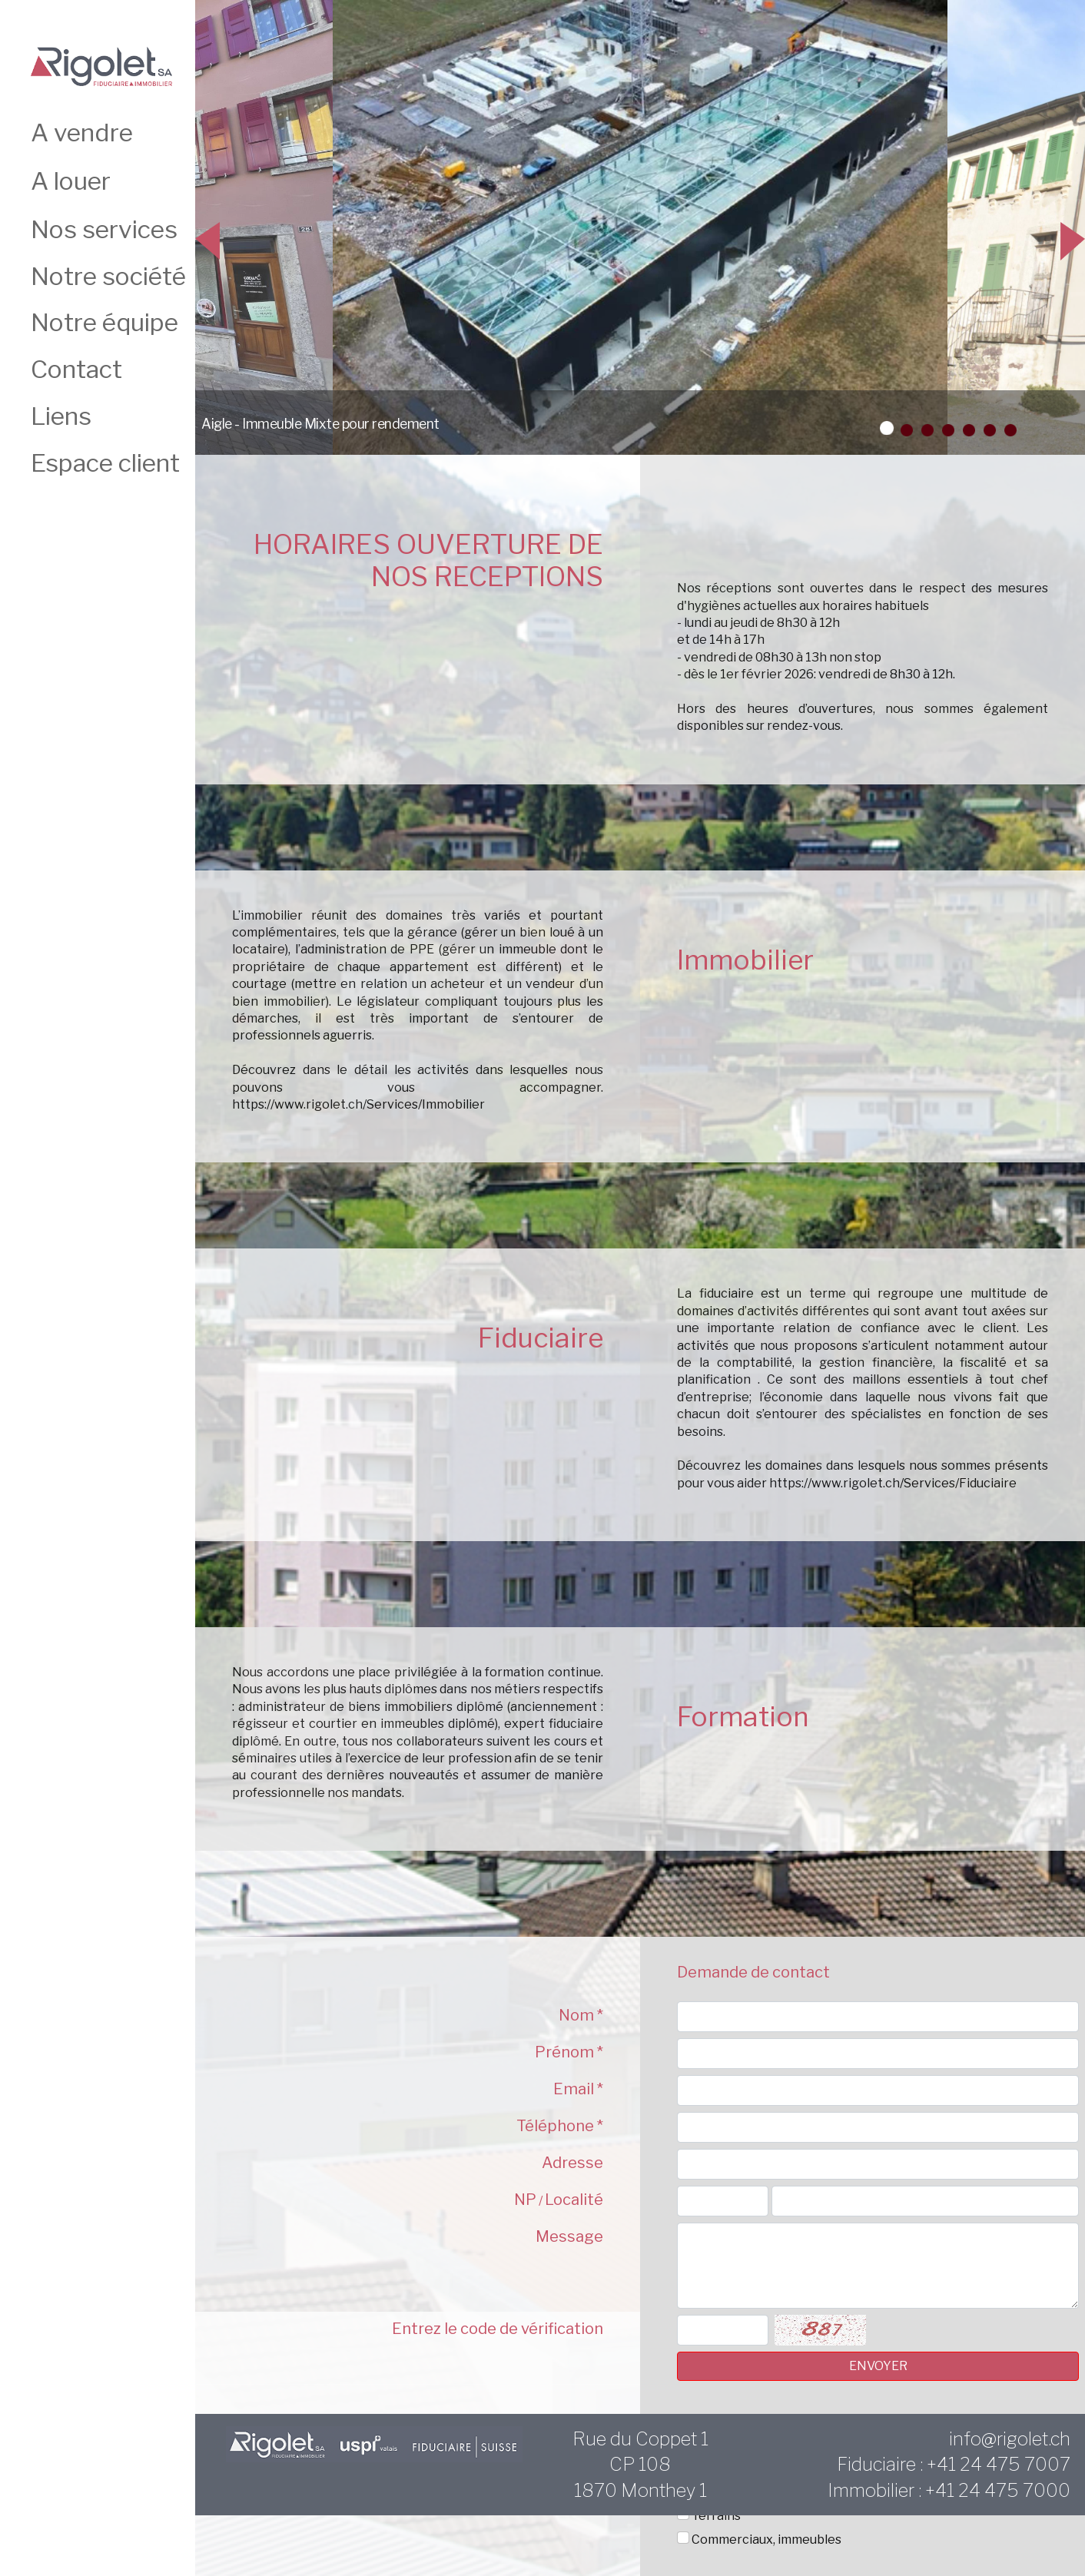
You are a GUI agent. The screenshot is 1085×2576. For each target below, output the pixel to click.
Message (569, 2236)
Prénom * (569, 2052)
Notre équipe (104, 322)
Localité (574, 2199)
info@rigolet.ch (1009, 2439)
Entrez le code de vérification (497, 2328)
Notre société (108, 276)
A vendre (82, 133)
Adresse (572, 2162)
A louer (71, 181)
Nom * (581, 2015)
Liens (61, 416)
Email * (578, 2089)
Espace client (105, 463)
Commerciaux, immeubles (766, 2539)
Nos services (104, 229)
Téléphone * (559, 2126)
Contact (76, 369)
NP (525, 2199)
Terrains (716, 2515)
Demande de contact (753, 1972)
